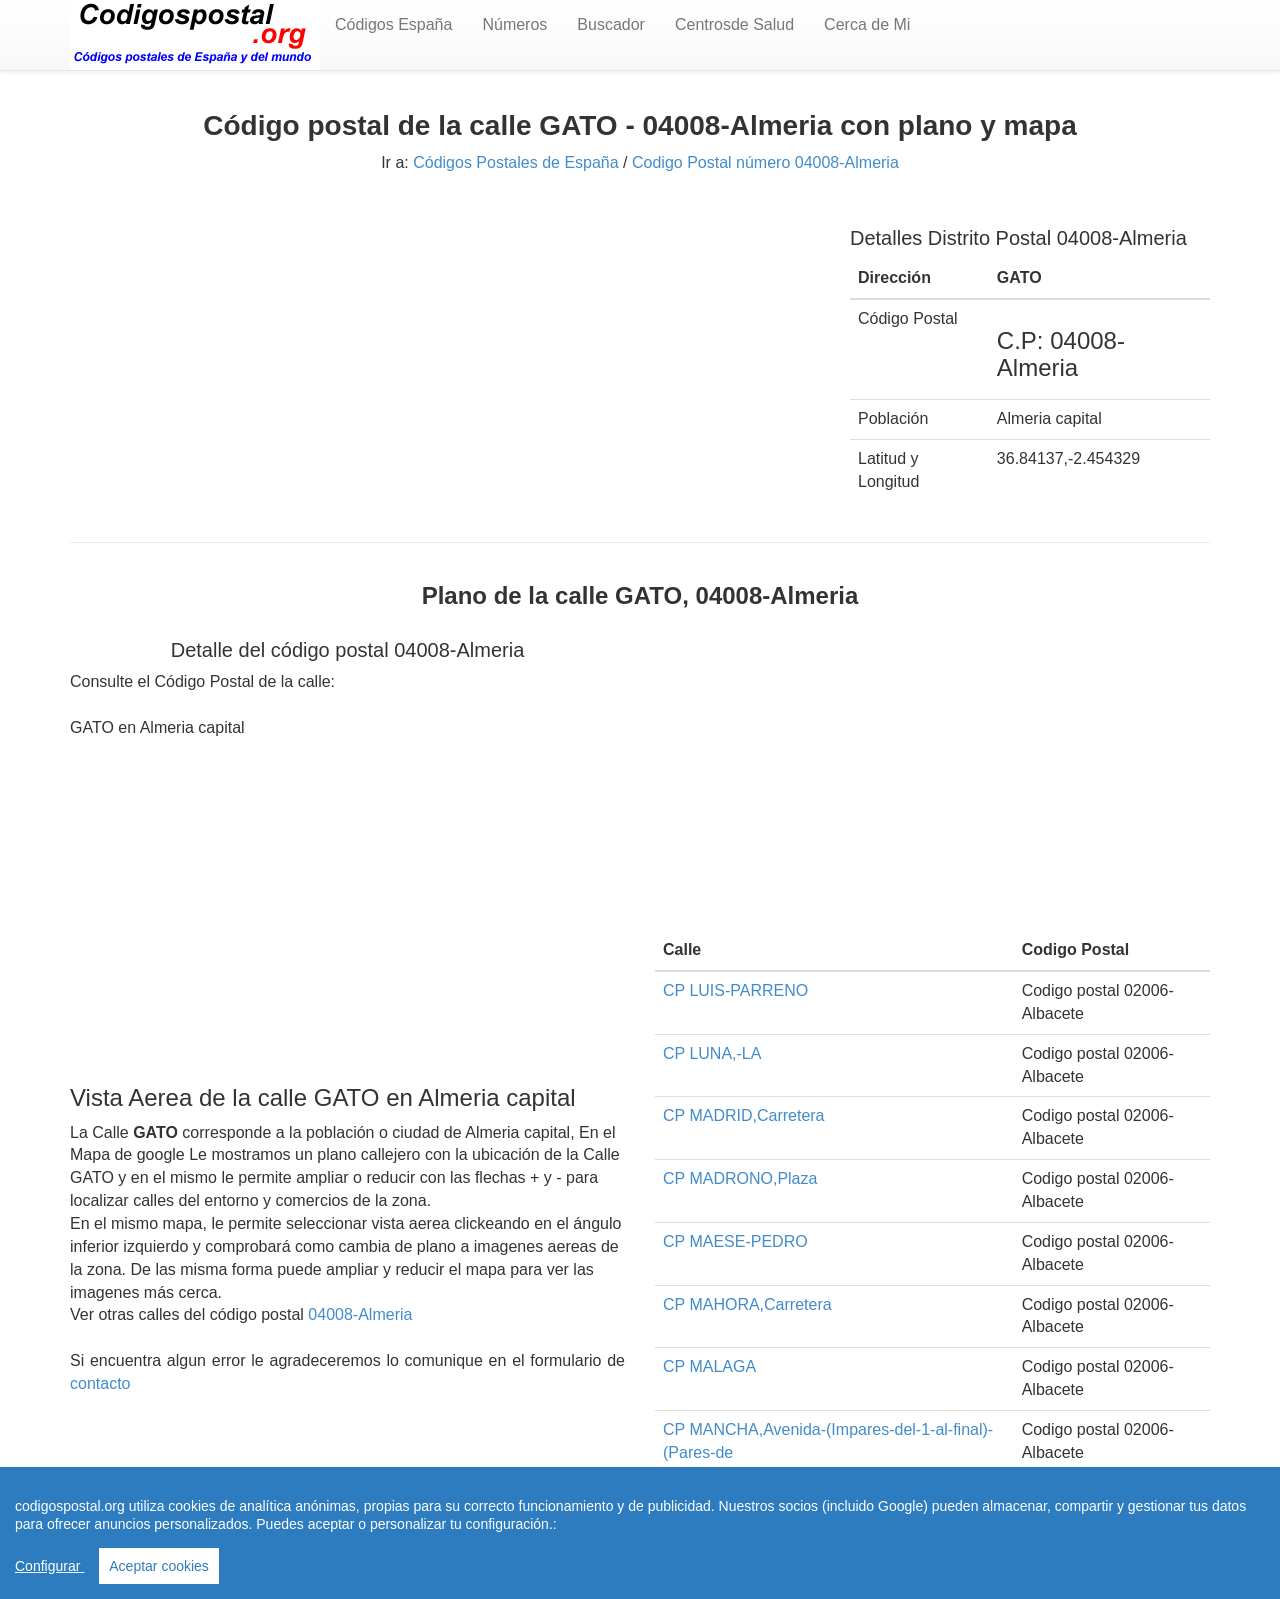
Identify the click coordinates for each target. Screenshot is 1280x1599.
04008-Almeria (360, 1314)
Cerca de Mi (867, 24)
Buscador (611, 24)
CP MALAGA (709, 1366)
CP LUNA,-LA (712, 1053)
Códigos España (393, 24)
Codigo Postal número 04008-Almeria (765, 162)
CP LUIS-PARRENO (735, 990)
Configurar (49, 1566)
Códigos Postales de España (515, 162)
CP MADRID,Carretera (744, 1115)
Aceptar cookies (159, 1566)
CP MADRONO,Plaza (740, 1178)
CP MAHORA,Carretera (747, 1304)
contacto (100, 1383)
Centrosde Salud (734, 24)
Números (514, 24)
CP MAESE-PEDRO (735, 1241)
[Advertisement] (445, 347)
